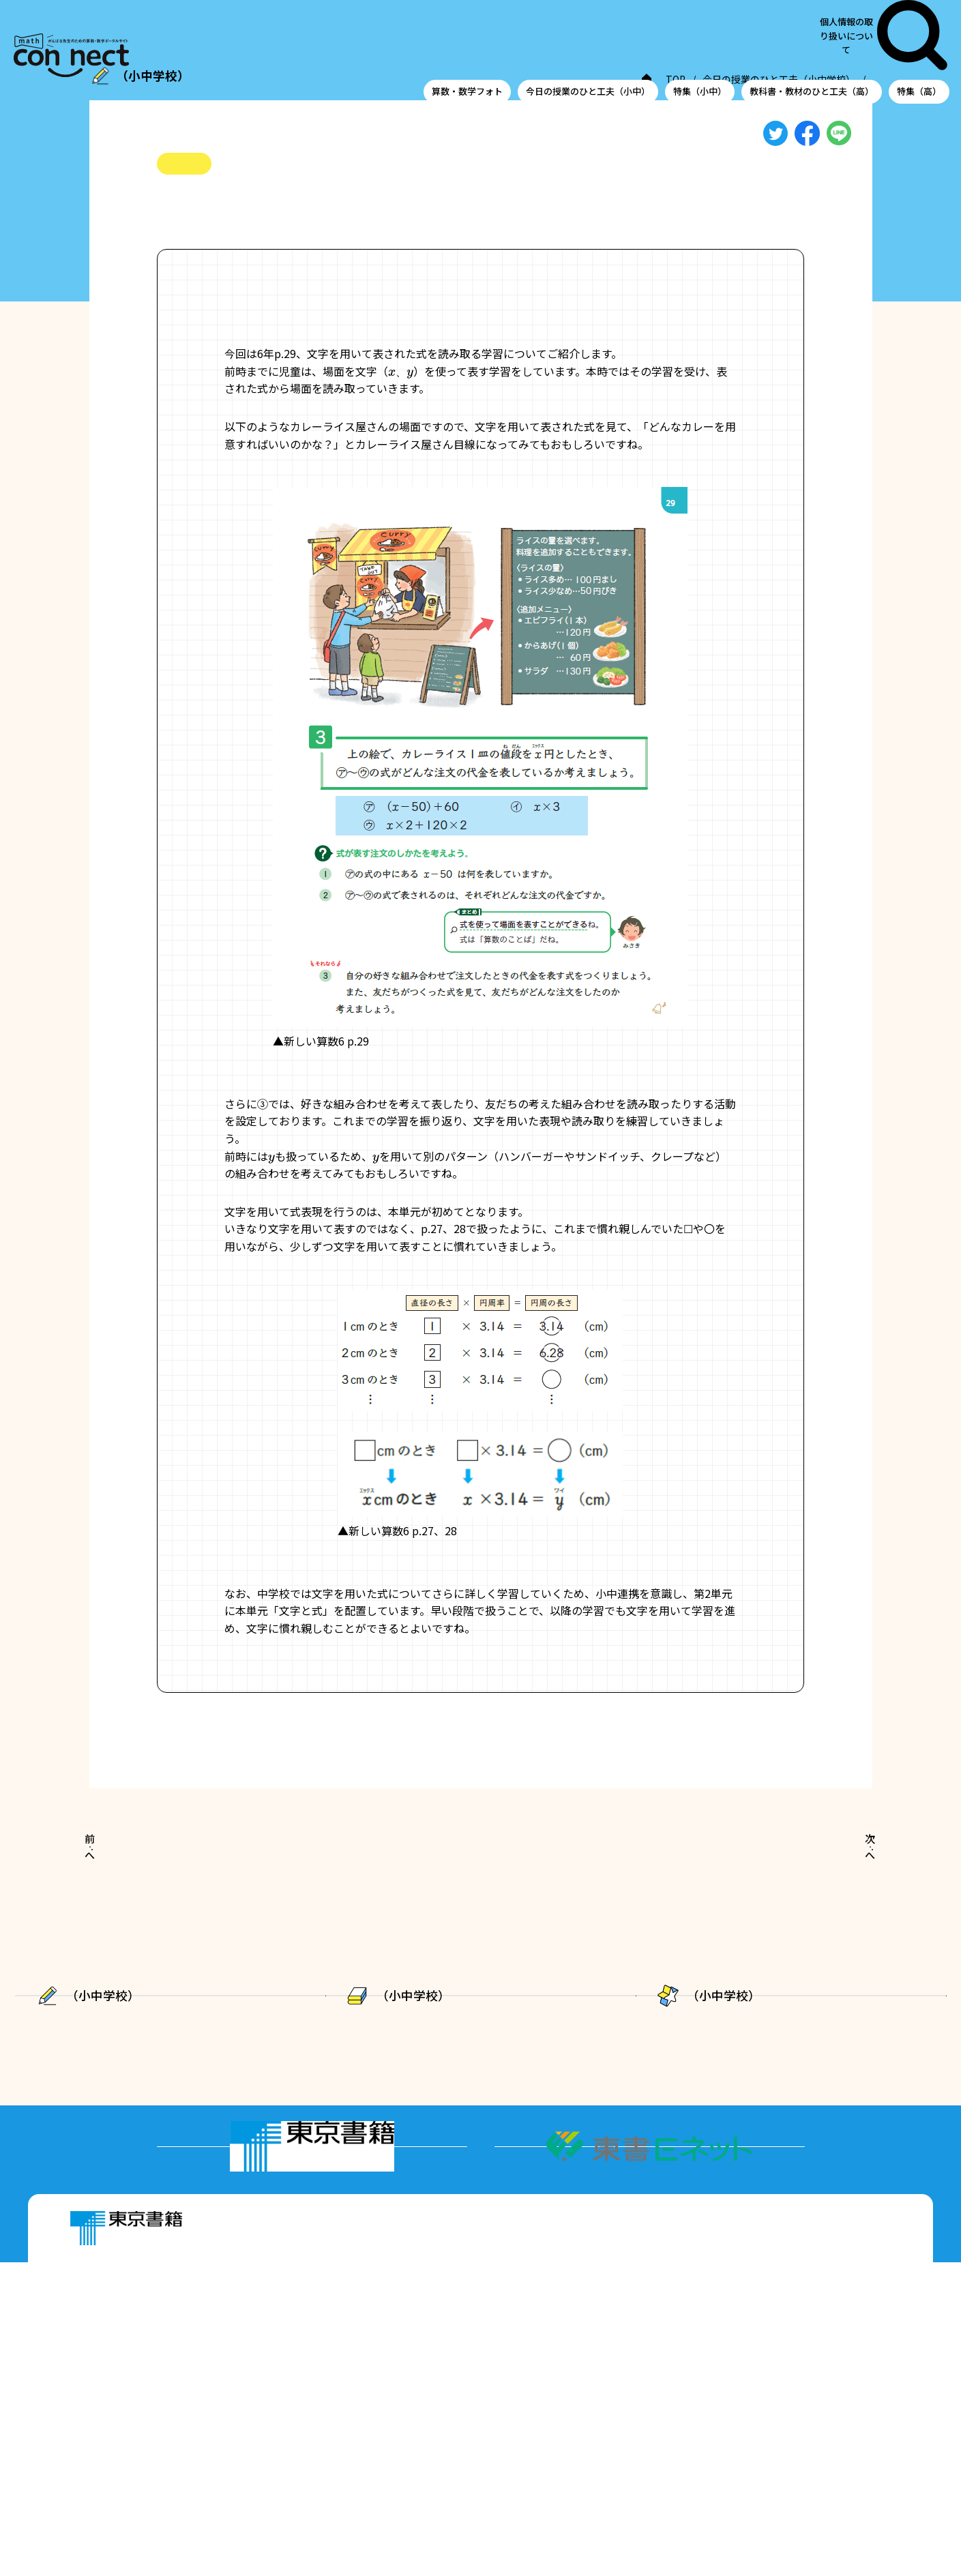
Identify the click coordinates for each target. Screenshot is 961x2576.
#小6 (169, 231)
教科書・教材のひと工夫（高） (812, 36)
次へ (837, 1882)
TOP (484, 81)
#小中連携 (283, 231)
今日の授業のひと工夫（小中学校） (590, 81)
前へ (123, 1882)
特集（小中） (699, 36)
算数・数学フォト (467, 36)
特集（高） (919, 36)
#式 (200, 231)
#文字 (233, 231)
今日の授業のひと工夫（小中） (588, 36)
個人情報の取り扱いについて (868, 7)
